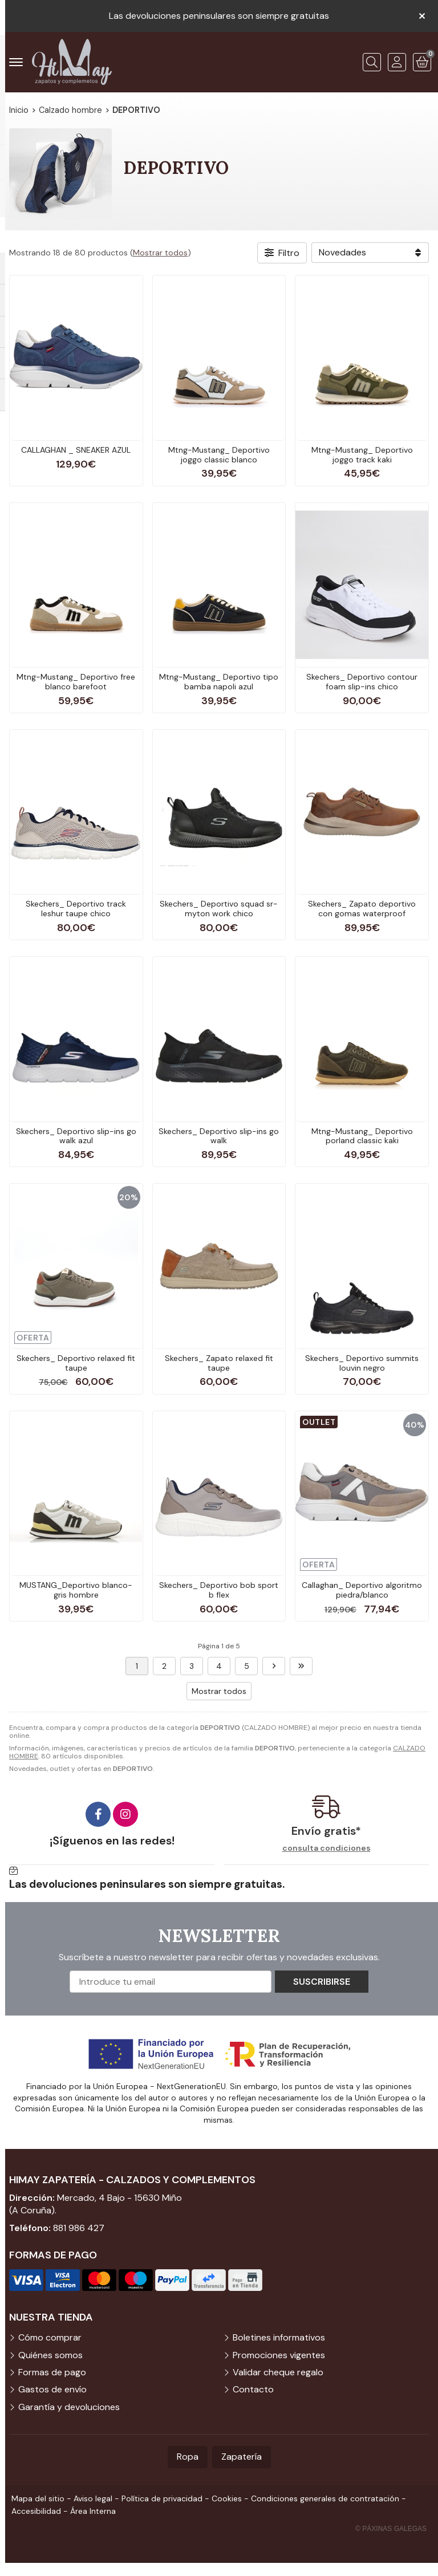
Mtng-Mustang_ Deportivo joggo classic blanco (219, 455)
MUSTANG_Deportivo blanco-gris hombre (75, 1590)
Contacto (253, 2389)
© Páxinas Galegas (391, 2529)
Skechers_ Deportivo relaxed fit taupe (76, 1363)
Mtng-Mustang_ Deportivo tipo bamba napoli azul (218, 682)
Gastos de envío (52, 2389)
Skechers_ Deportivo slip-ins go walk (219, 1136)
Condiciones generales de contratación (325, 2498)
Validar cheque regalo (278, 2372)
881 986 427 (78, 2228)
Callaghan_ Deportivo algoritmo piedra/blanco (362, 1590)
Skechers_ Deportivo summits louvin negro (362, 1363)
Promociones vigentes (279, 2355)
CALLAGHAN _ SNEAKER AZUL (76, 450)
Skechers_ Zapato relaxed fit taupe (219, 1363)
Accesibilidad (36, 2511)
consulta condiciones (326, 1848)
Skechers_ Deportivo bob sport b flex (218, 1590)
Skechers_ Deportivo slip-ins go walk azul (76, 1136)
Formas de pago (52, 2372)
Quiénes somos (50, 2355)
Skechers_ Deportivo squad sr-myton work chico (219, 909)
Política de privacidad (161, 2498)
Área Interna (93, 2511)
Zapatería (241, 2457)
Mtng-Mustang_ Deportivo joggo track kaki (362, 455)
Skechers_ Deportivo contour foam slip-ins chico (361, 682)
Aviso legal (93, 2498)
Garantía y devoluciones (69, 2407)
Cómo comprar (50, 2337)
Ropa (187, 2457)
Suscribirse (321, 1982)
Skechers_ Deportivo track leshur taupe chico (76, 909)
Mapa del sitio (37, 2498)
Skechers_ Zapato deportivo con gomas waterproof (362, 909)
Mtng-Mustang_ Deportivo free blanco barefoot (76, 682)
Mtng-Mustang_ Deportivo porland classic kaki (362, 1136)
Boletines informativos (279, 2337)
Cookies (227, 2498)
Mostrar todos (160, 252)
